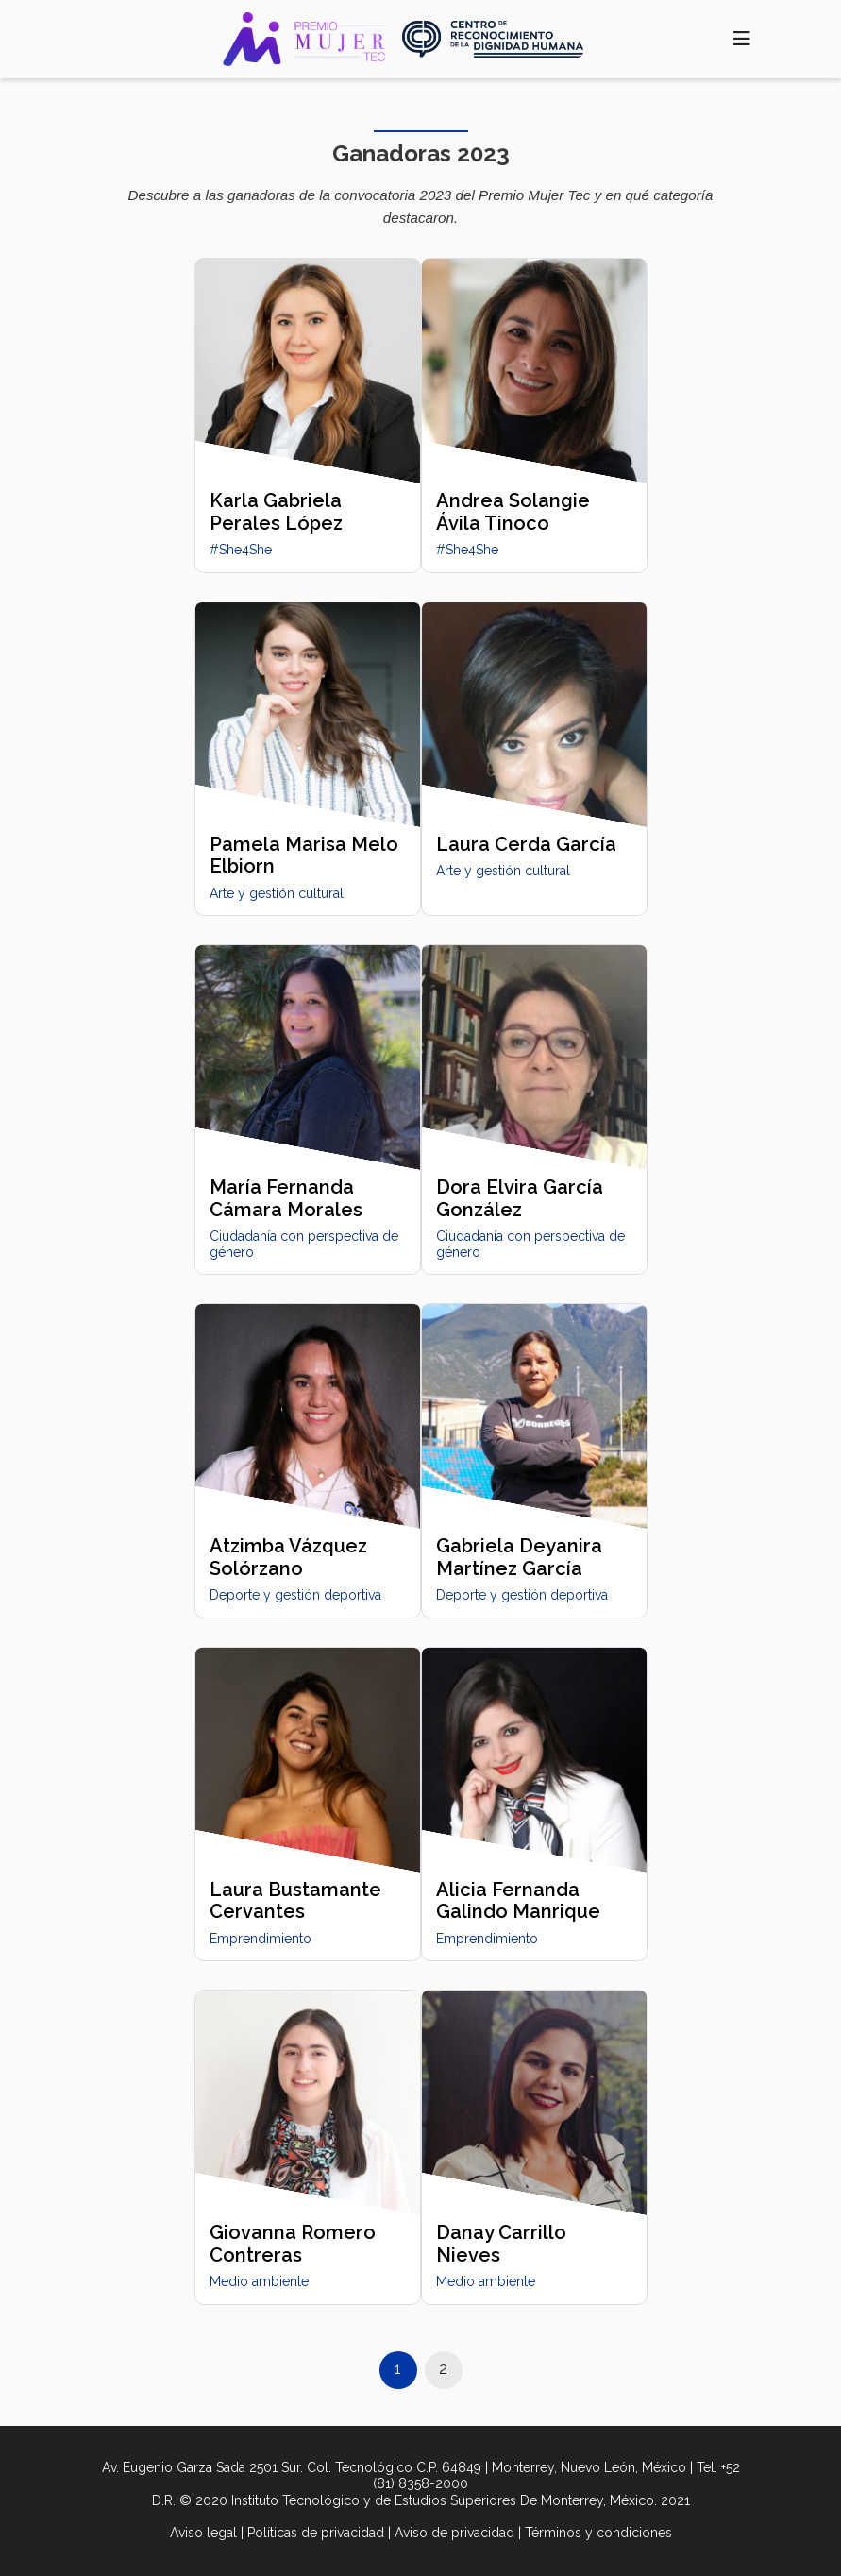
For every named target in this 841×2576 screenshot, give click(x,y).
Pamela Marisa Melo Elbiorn (304, 855)
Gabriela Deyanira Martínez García (519, 1556)
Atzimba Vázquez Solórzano (288, 1556)
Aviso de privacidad (454, 2532)
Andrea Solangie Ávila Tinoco (513, 511)
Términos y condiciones (598, 2532)
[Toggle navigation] (741, 39)
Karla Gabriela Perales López (276, 511)
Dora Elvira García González (519, 1198)
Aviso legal (203, 2532)
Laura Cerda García (526, 844)
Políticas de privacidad (315, 2532)
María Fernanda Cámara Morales (286, 1198)
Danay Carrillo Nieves (501, 2243)
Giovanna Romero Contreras (293, 2243)
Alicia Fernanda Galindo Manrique (518, 1900)
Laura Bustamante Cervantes (295, 1900)
